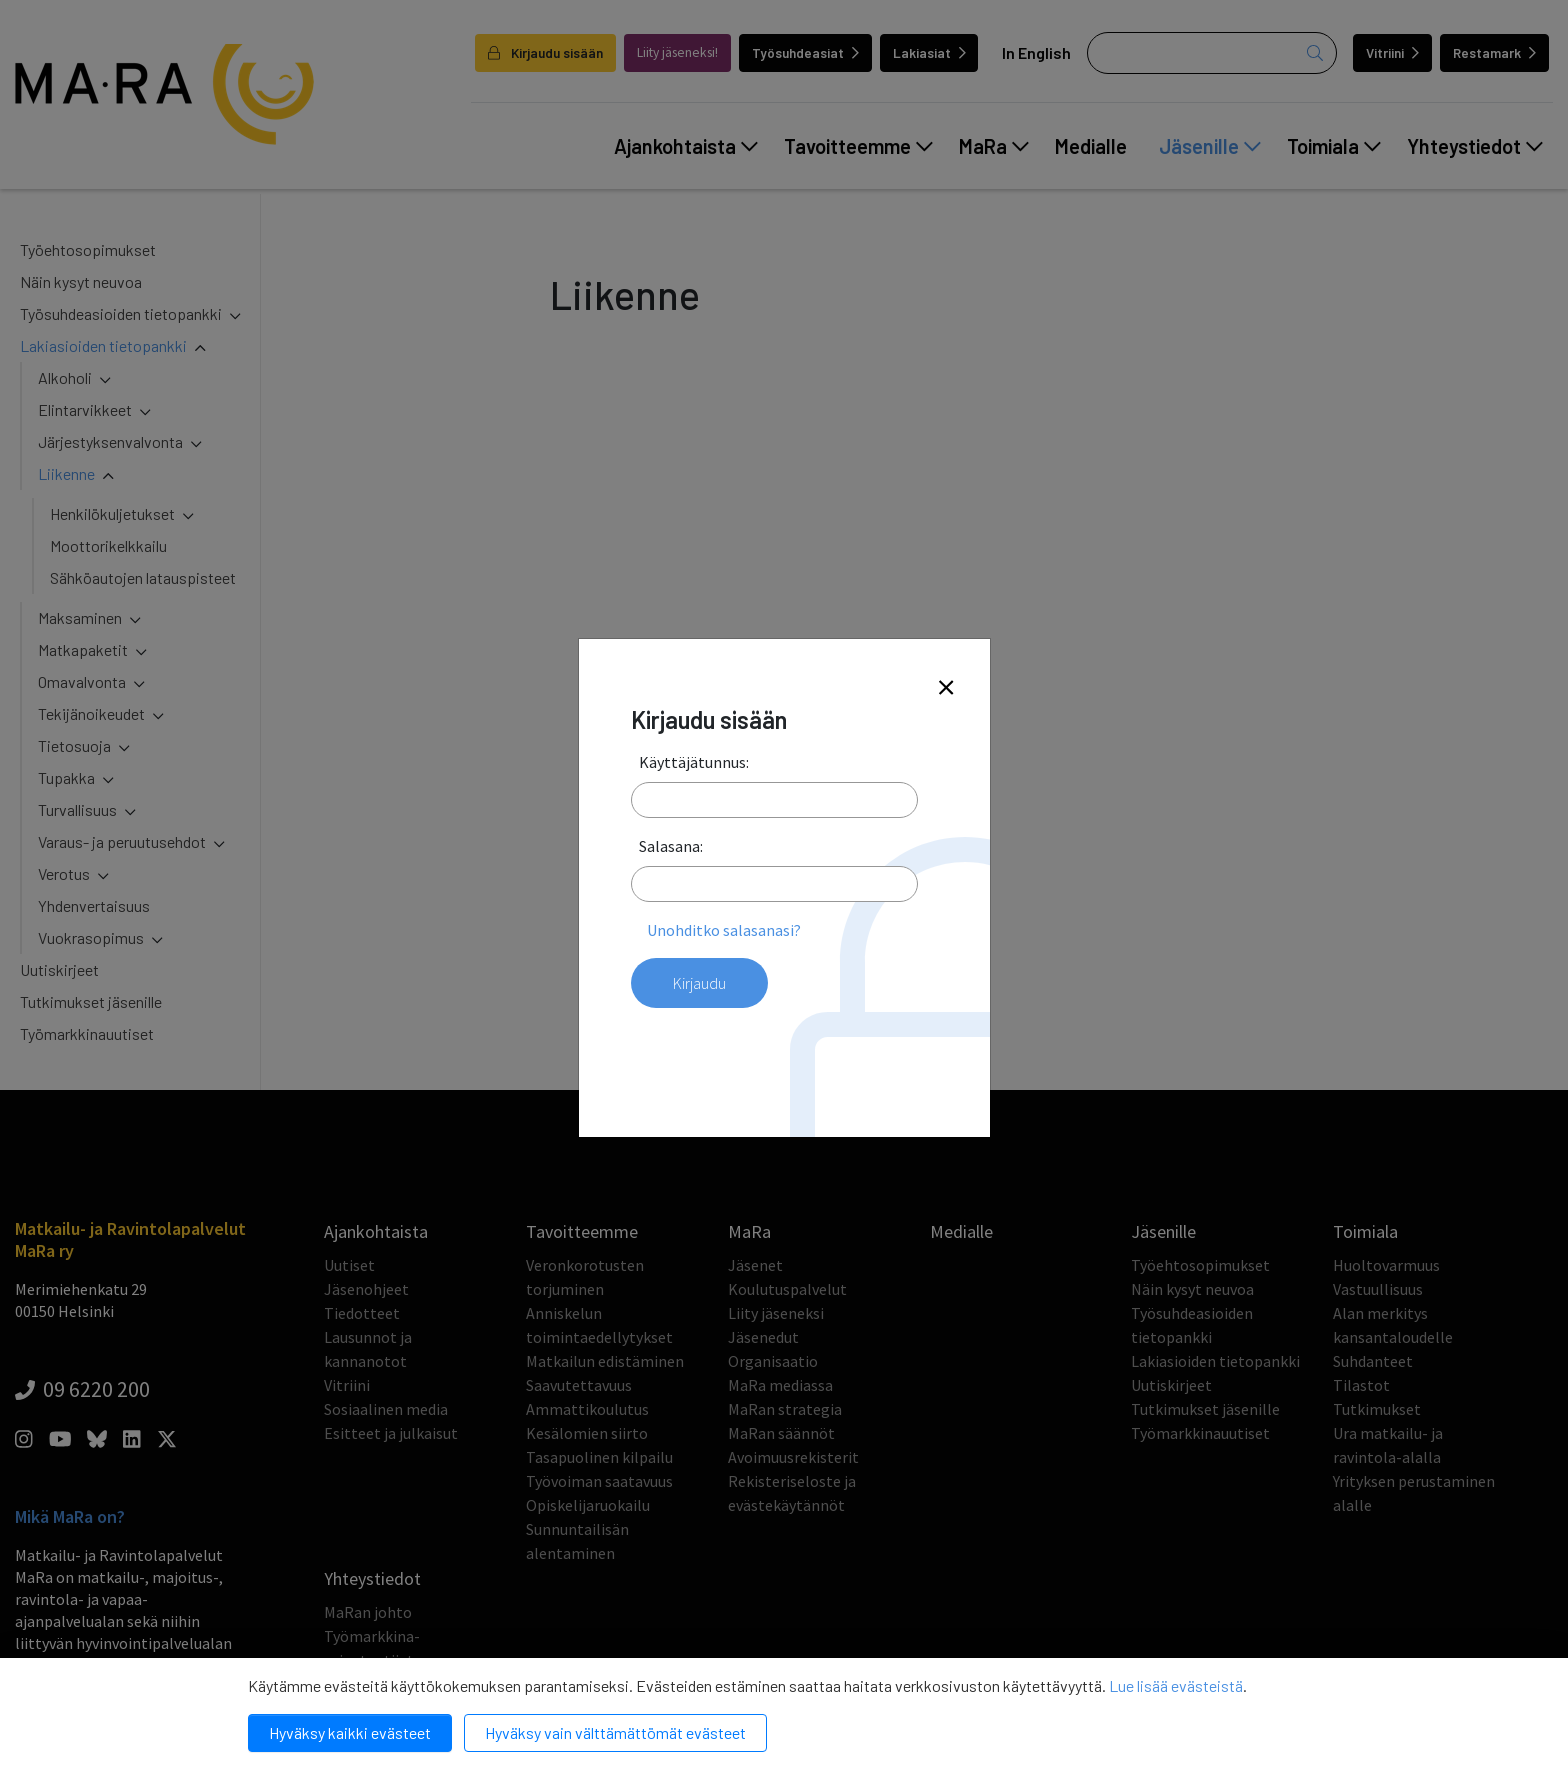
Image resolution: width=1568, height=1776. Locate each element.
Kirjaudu (699, 983)
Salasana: (671, 846)
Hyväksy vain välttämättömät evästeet (615, 1732)
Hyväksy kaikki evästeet (350, 1732)
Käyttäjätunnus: (694, 762)
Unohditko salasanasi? (724, 930)
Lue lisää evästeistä (1176, 1685)
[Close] (946, 688)
